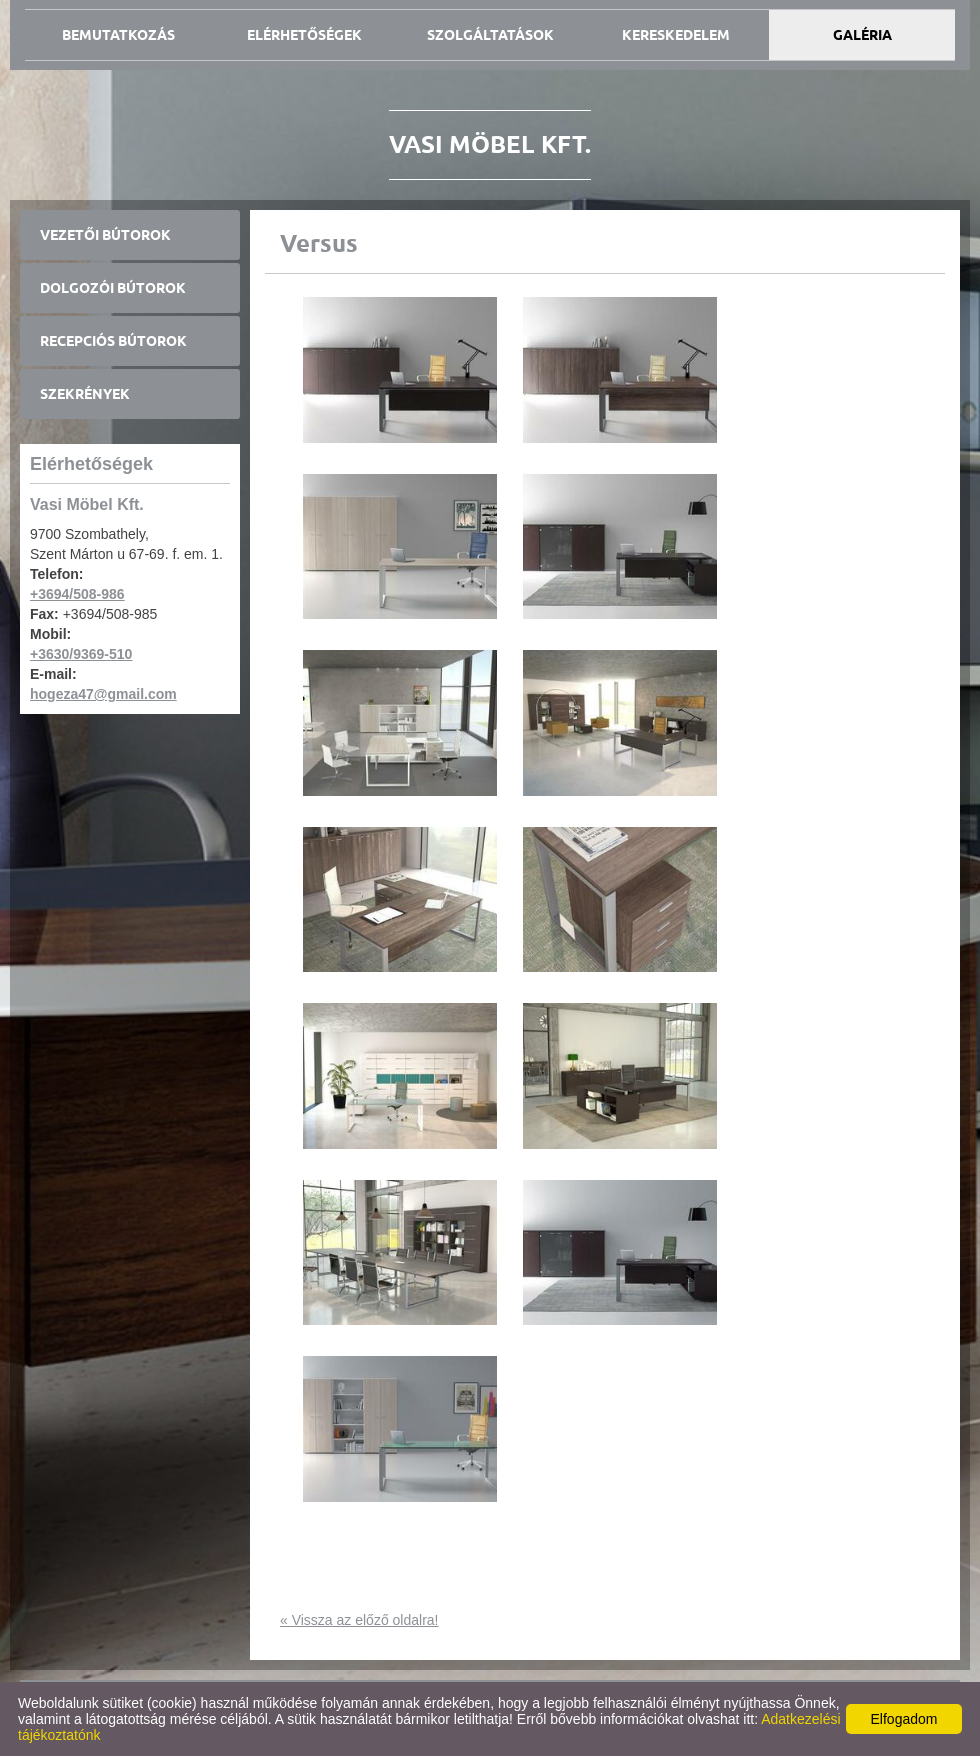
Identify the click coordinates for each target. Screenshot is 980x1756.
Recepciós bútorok (113, 341)
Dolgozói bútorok (113, 288)
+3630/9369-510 (81, 654)
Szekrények (85, 394)
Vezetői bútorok (105, 235)
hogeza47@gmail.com (103, 694)
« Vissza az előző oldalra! (359, 1620)
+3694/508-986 (77, 594)
